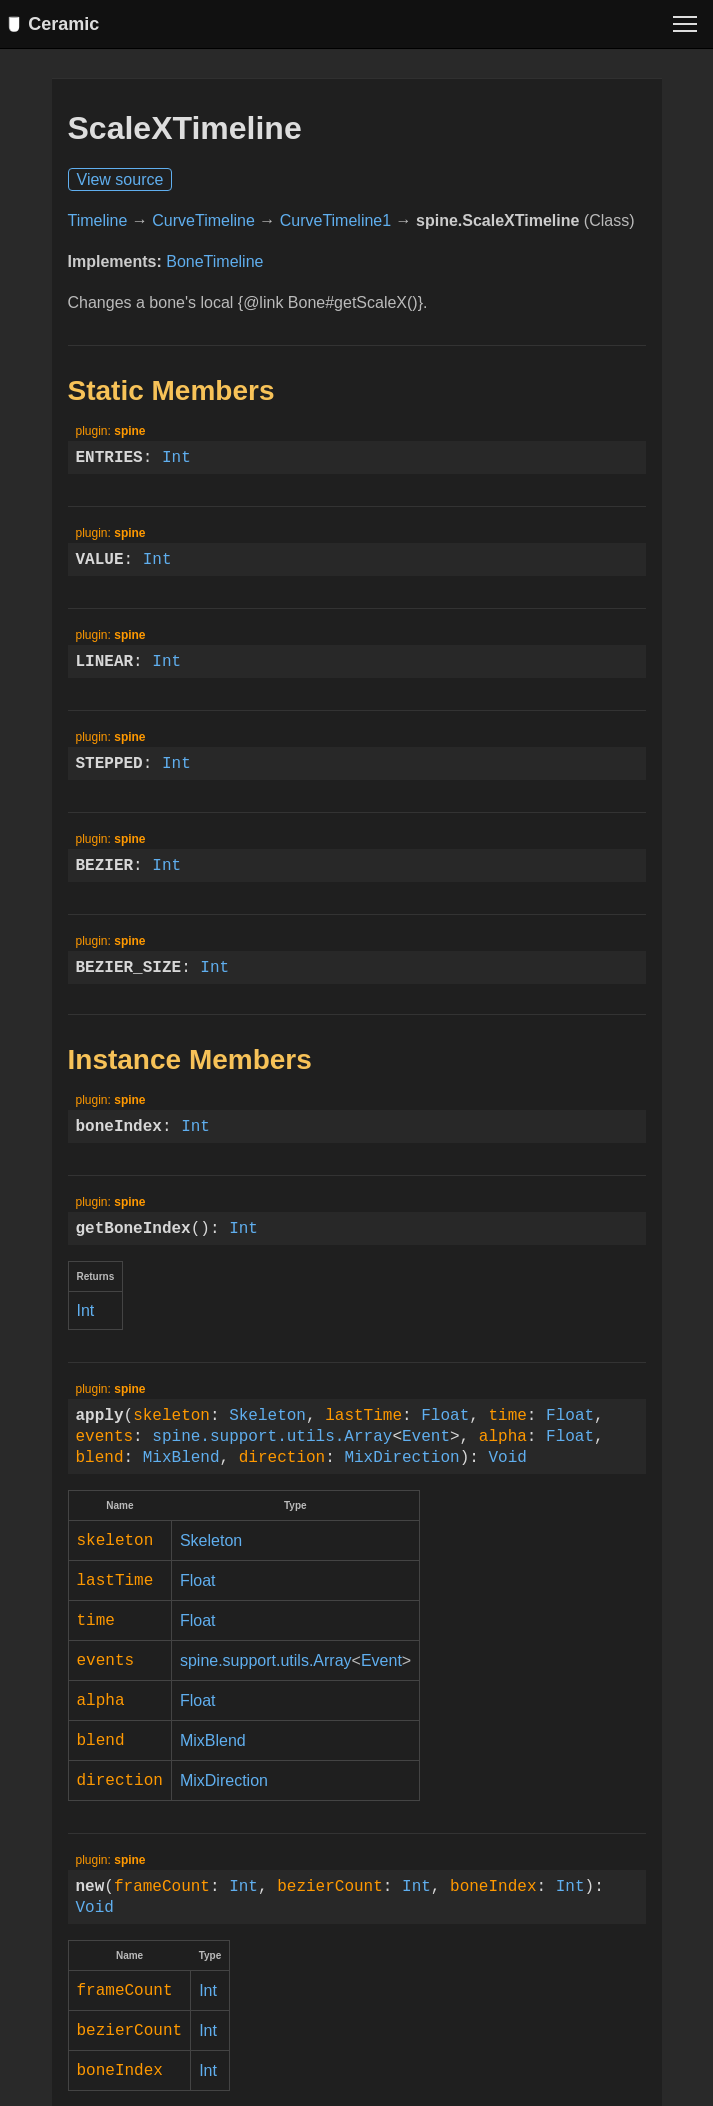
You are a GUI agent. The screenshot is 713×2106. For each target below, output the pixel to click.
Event (426, 1446)
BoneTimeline (214, 271)
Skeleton (267, 1425)
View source (120, 189)
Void (507, 1467)
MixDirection (401, 1467)
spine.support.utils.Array (272, 1446)
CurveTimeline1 (335, 230)
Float (445, 1425)
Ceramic (57, 24)
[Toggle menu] (685, 24)
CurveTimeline (203, 230)
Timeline (98, 230)
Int (176, 467)
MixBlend (181, 1467)
